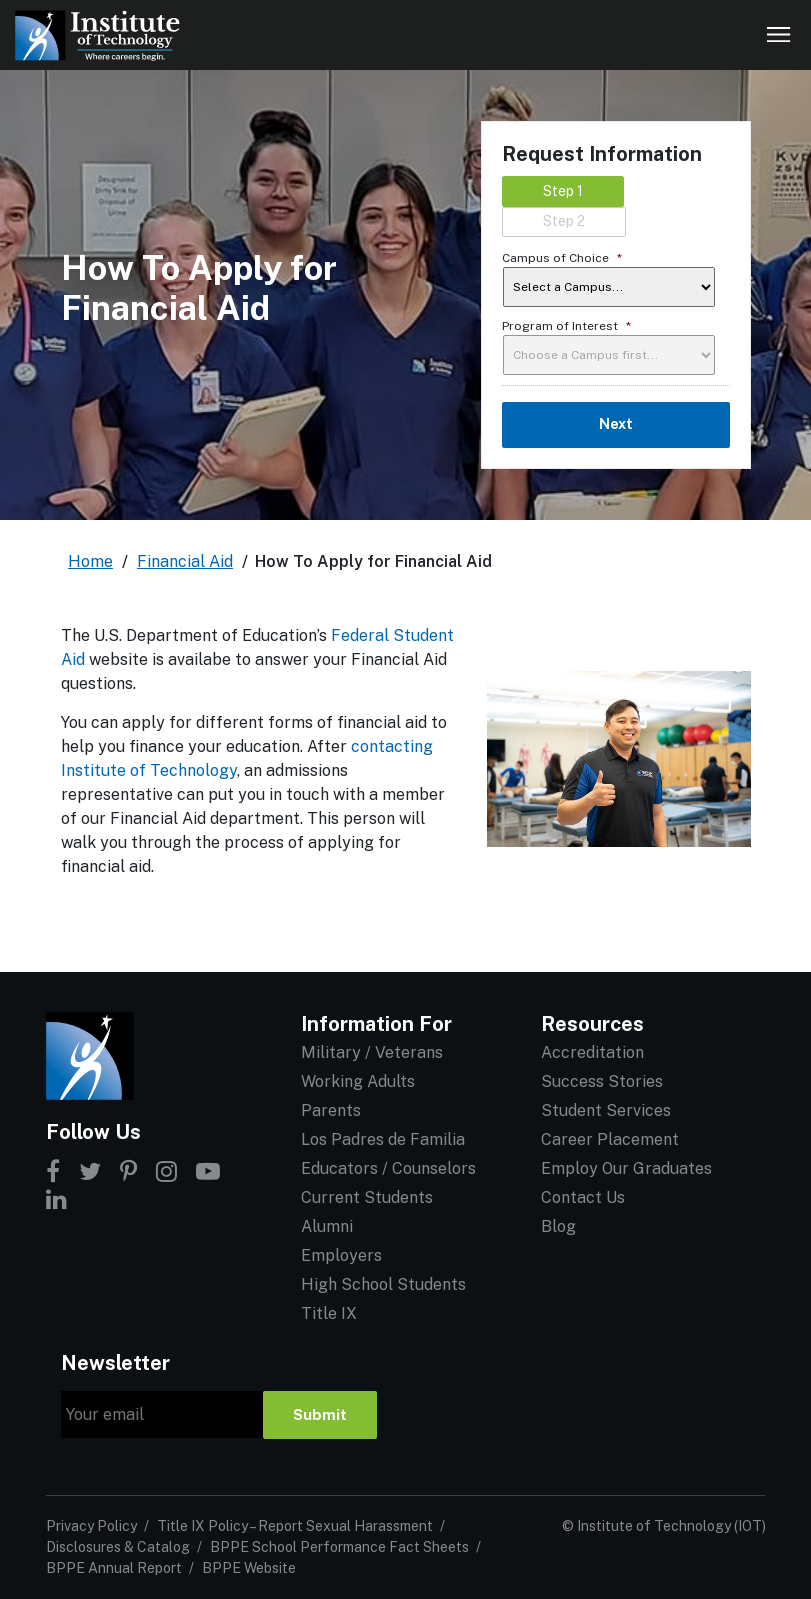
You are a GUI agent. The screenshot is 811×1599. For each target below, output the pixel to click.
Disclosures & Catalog (118, 1547)
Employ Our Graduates (626, 1168)
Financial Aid (185, 561)
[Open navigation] (779, 35)
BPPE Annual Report (114, 1568)
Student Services (606, 1110)
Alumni (327, 1226)
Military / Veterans (372, 1052)
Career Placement (610, 1139)
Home (90, 561)
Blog (558, 1226)
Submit (320, 1414)
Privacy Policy (91, 1526)
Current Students (367, 1197)
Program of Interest (566, 326)
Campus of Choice (562, 258)
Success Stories (602, 1081)
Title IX (329, 1313)
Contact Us (583, 1197)
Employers (341, 1255)
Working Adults (358, 1081)
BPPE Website (249, 1568)
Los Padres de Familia (383, 1139)
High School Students (383, 1284)
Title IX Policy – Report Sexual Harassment (295, 1526)
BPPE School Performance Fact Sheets (339, 1547)
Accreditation (592, 1052)
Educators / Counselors (388, 1168)
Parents (331, 1110)
